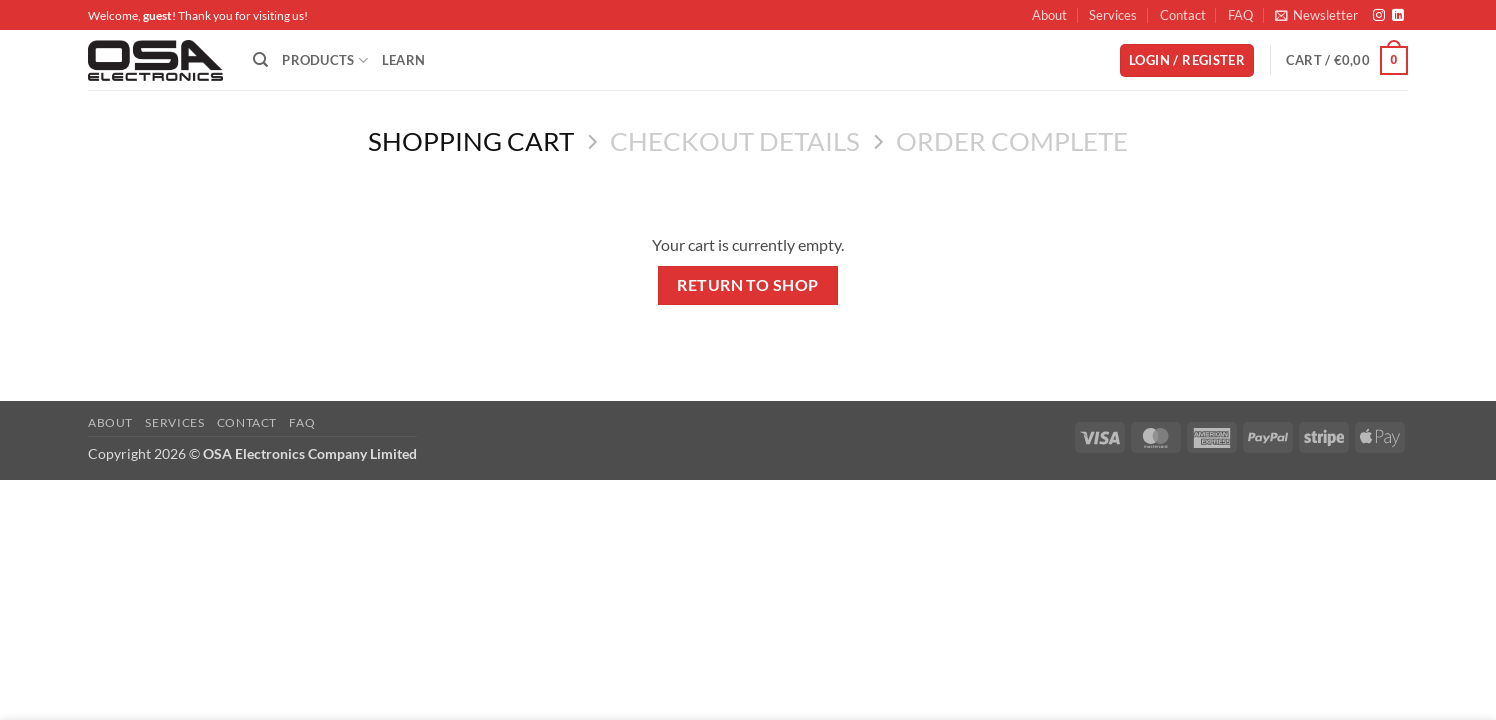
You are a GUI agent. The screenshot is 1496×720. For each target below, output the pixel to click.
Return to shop (748, 285)
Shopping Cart (471, 141)
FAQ (1240, 15)
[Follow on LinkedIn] (1398, 16)
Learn (403, 60)
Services (1113, 15)
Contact (1183, 15)
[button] (1316, 15)
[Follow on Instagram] (1379, 16)
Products (325, 60)
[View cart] (1347, 61)
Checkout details (735, 141)
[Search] (260, 60)
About (1049, 15)
